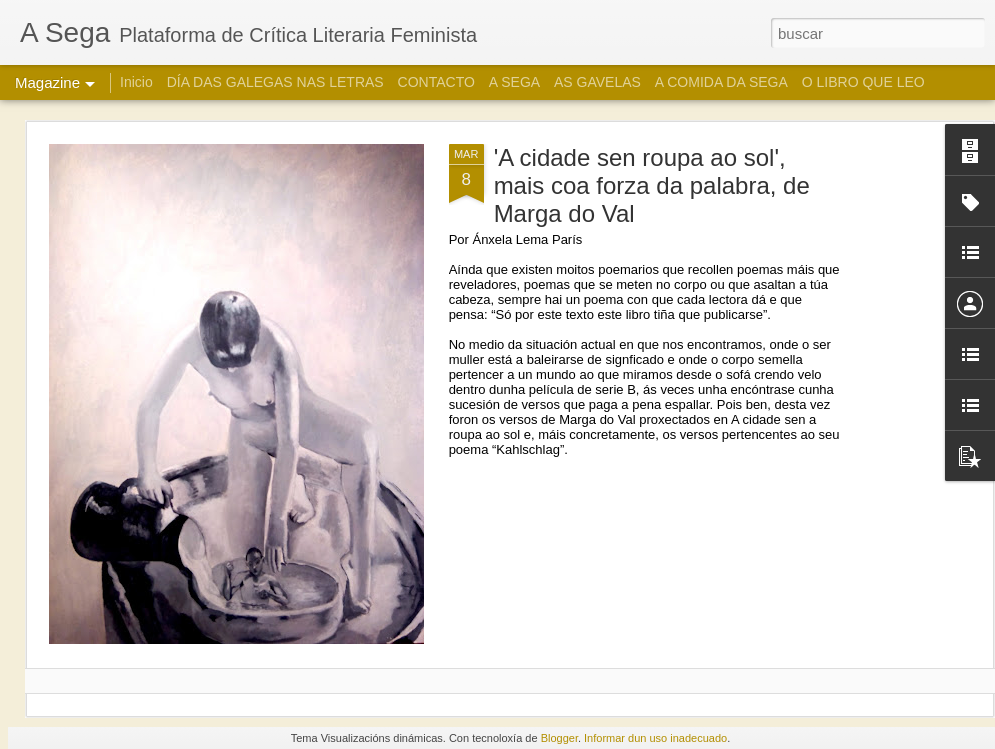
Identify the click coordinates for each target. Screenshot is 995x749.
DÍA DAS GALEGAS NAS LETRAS (275, 82)
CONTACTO (436, 82)
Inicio (136, 82)
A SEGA (514, 82)
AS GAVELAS (597, 82)
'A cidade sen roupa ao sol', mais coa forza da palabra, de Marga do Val (652, 185)
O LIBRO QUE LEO (863, 82)
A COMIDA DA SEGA (721, 82)
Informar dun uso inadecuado (655, 738)
